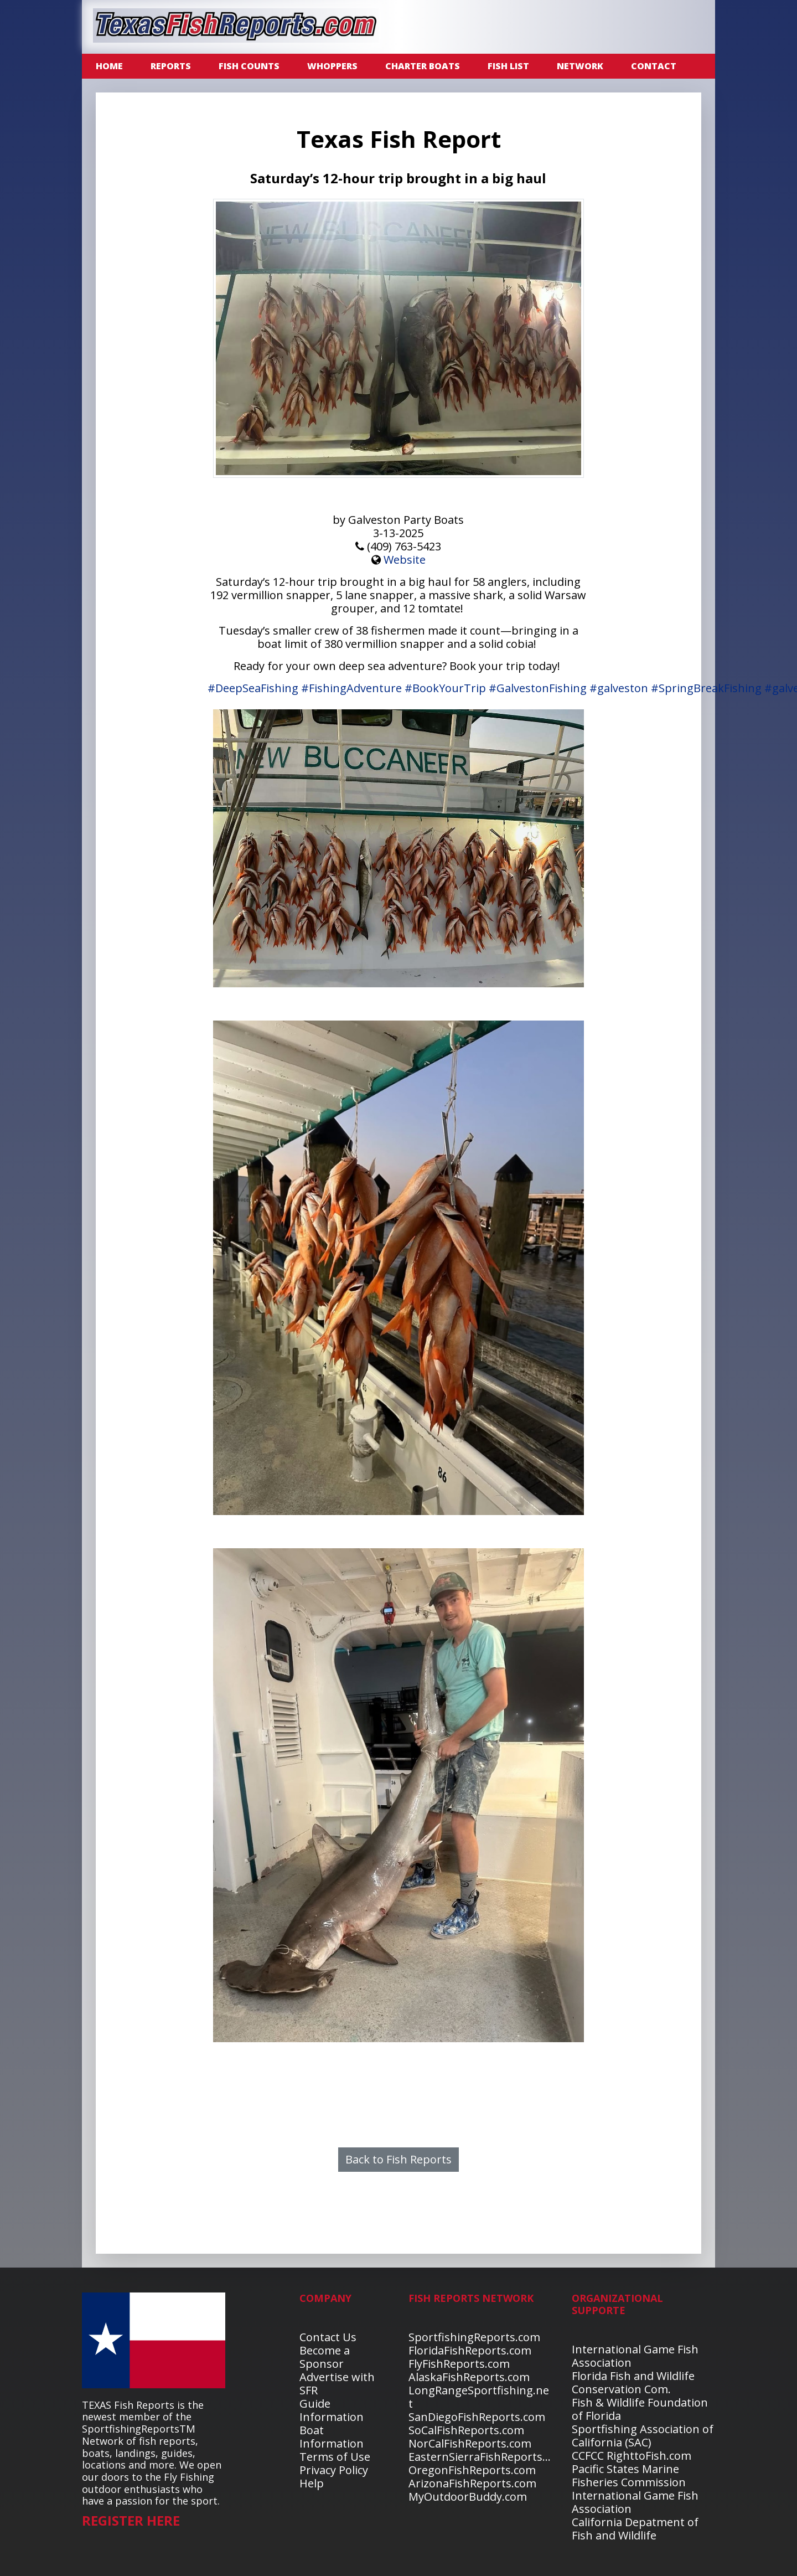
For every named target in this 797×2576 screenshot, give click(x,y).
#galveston (618, 688)
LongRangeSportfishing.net (478, 2397)
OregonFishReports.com (472, 2469)
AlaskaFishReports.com (469, 2376)
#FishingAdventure (351, 688)
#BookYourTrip (445, 688)
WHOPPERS (332, 66)
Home (109, 66)
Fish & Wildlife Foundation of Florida (640, 2409)
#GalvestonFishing (538, 688)
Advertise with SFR (337, 2383)
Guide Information (331, 2410)
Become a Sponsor (324, 2357)
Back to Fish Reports (398, 2159)
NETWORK (580, 66)
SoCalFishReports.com (466, 2430)
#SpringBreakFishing (706, 688)
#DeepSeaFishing (253, 688)
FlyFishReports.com (459, 2363)
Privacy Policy (333, 2469)
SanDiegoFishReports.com (476, 2416)
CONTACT (653, 66)
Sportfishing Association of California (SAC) (642, 2436)
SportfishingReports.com (474, 2337)
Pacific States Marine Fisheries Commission (629, 2475)
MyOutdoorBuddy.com (467, 2496)
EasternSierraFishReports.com (487, 2456)
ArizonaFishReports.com (472, 2483)
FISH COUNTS (249, 66)
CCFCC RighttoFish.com (631, 2455)
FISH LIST (508, 66)
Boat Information (331, 2437)
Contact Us (327, 2337)
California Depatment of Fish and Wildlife (635, 2529)
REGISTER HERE (131, 2520)
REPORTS (171, 66)
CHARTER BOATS (422, 66)
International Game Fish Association (635, 2356)
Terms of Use (334, 2456)
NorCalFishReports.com (469, 2443)
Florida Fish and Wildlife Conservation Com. (633, 2382)
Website (405, 559)
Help (311, 2483)
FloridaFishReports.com (469, 2350)
